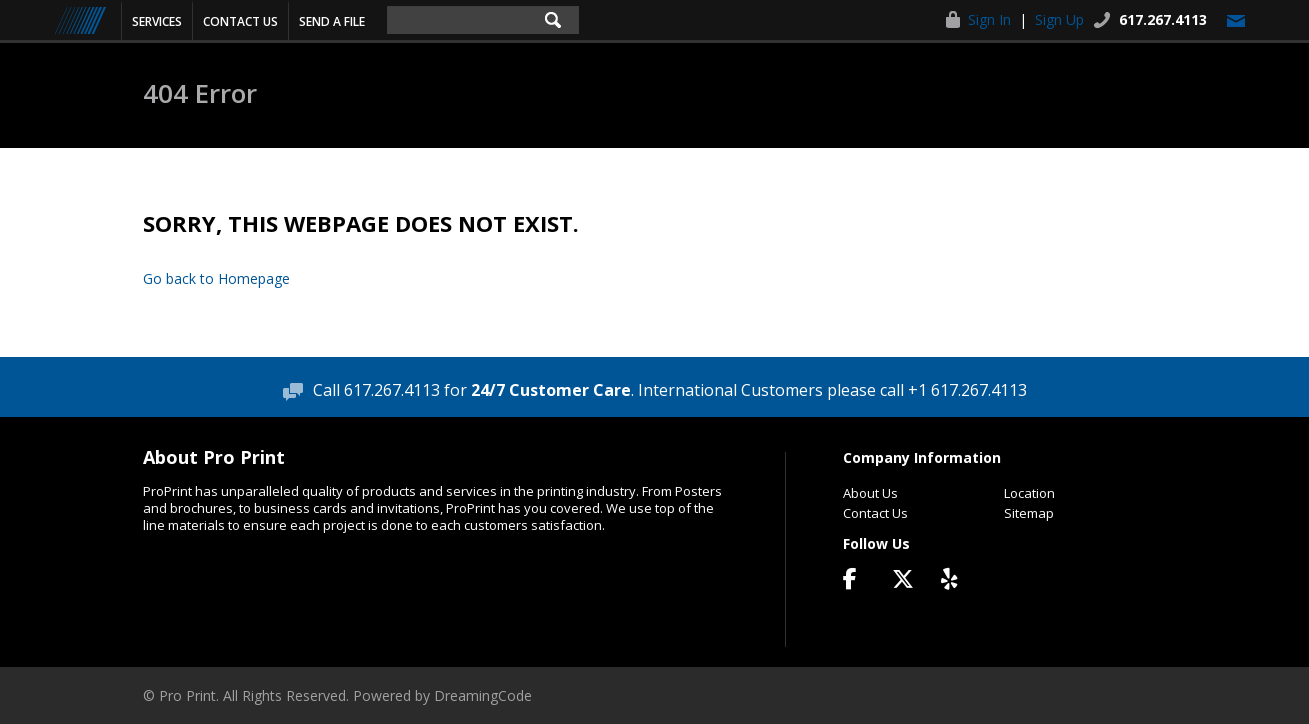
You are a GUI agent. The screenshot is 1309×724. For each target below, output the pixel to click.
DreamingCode (483, 695)
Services (157, 21)
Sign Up (1059, 19)
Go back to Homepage (216, 278)
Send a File (332, 21)
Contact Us (240, 21)
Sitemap (1029, 513)
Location (1029, 493)
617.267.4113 (1163, 19)
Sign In (989, 19)
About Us (870, 493)
